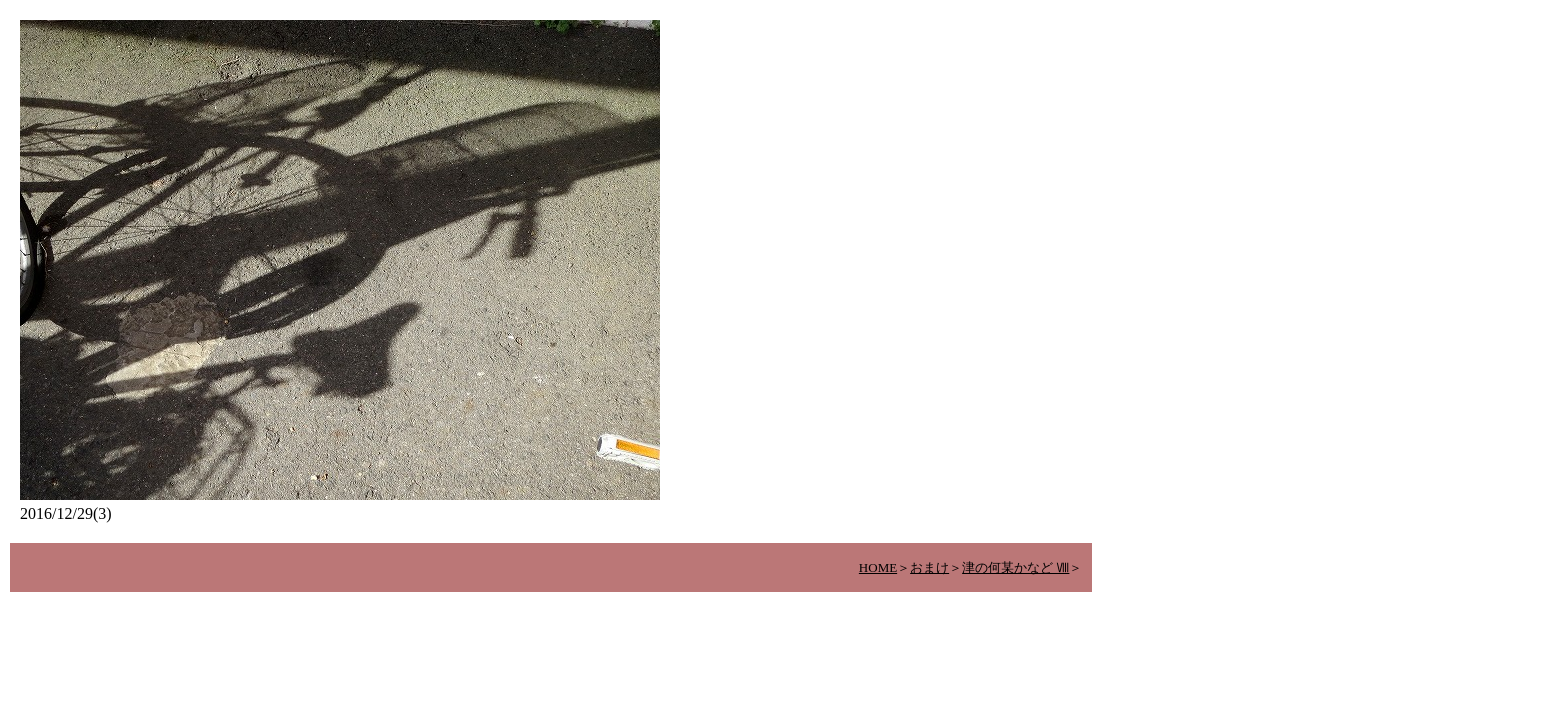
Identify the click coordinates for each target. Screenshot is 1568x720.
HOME (878, 567)
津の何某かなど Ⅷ (1015, 567)
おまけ (929, 567)
